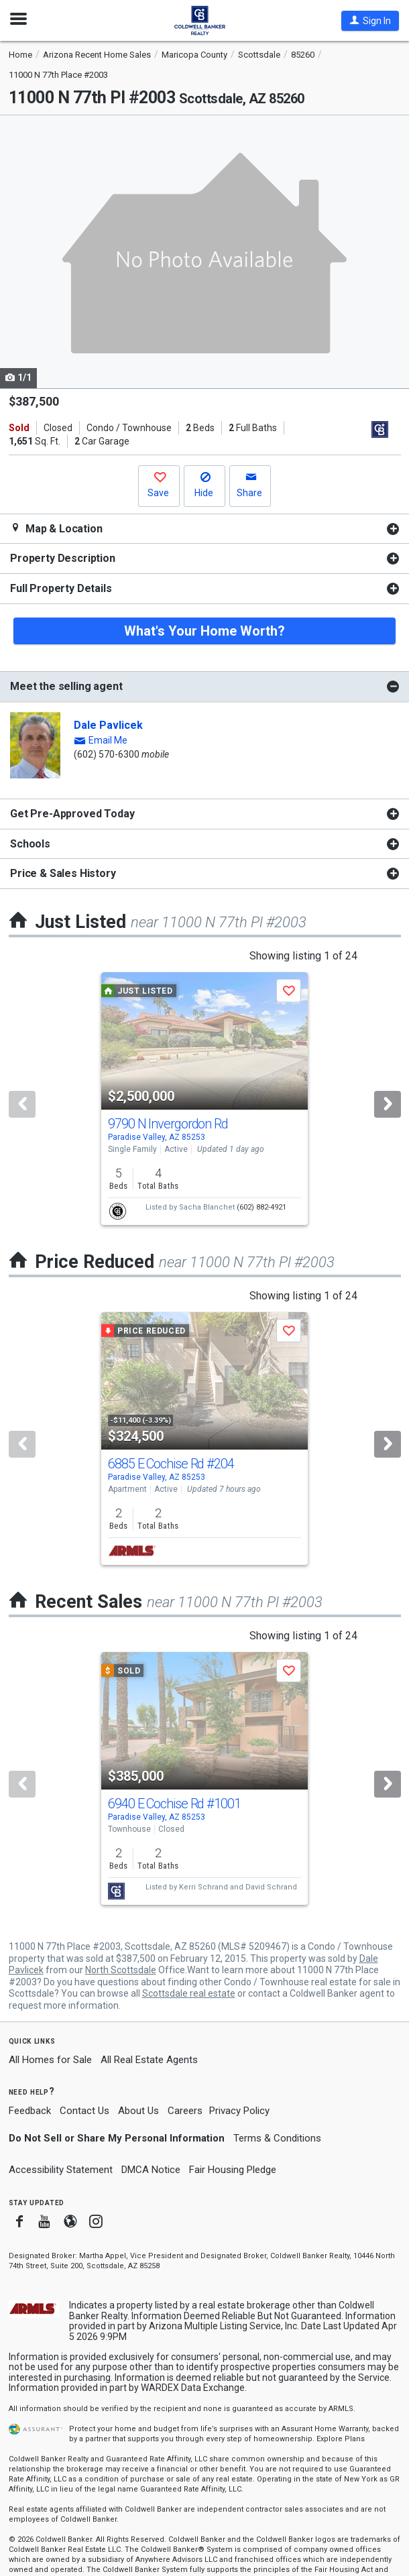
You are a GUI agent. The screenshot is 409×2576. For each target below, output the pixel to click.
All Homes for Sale (50, 2060)
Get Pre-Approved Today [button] (72, 813)
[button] (370, 21)
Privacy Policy (239, 2111)
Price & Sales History (63, 873)
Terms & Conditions (277, 2138)
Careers (185, 2111)
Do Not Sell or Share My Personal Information (117, 2138)
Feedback (30, 2111)
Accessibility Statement (61, 2170)
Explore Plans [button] (340, 2439)
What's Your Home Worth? (204, 631)
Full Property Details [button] (61, 588)
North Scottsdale (120, 1970)
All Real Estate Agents (149, 2060)
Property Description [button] (62, 558)
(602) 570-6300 (106, 754)
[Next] (387, 1104)
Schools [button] (30, 843)
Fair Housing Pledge (232, 2170)
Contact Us (84, 2111)
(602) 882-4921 (261, 1207)
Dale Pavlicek (108, 725)
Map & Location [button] (56, 528)
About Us (138, 2111)
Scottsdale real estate (188, 1993)
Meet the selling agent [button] (66, 686)
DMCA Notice (150, 2170)
